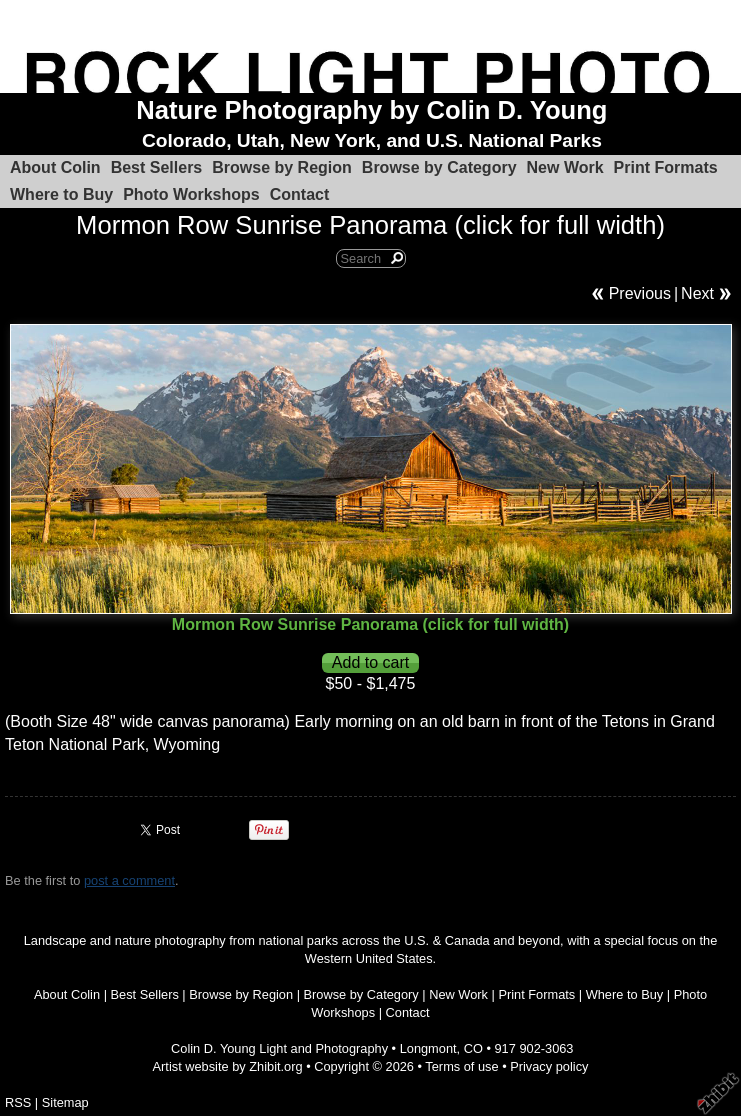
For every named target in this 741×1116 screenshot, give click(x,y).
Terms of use (461, 1066)
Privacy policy (549, 1066)
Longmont (428, 1048)
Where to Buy (61, 194)
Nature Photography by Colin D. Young (371, 110)
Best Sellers (157, 167)
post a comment (129, 880)
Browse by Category (439, 167)
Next (697, 293)
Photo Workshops (191, 194)
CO (473, 1048)
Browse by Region (282, 167)
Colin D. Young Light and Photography (279, 1048)
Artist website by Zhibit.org (228, 1066)
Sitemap (65, 1102)
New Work (565, 167)
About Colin (55, 167)
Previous (640, 293)
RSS (18, 1102)
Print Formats (666, 167)
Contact (300, 194)
